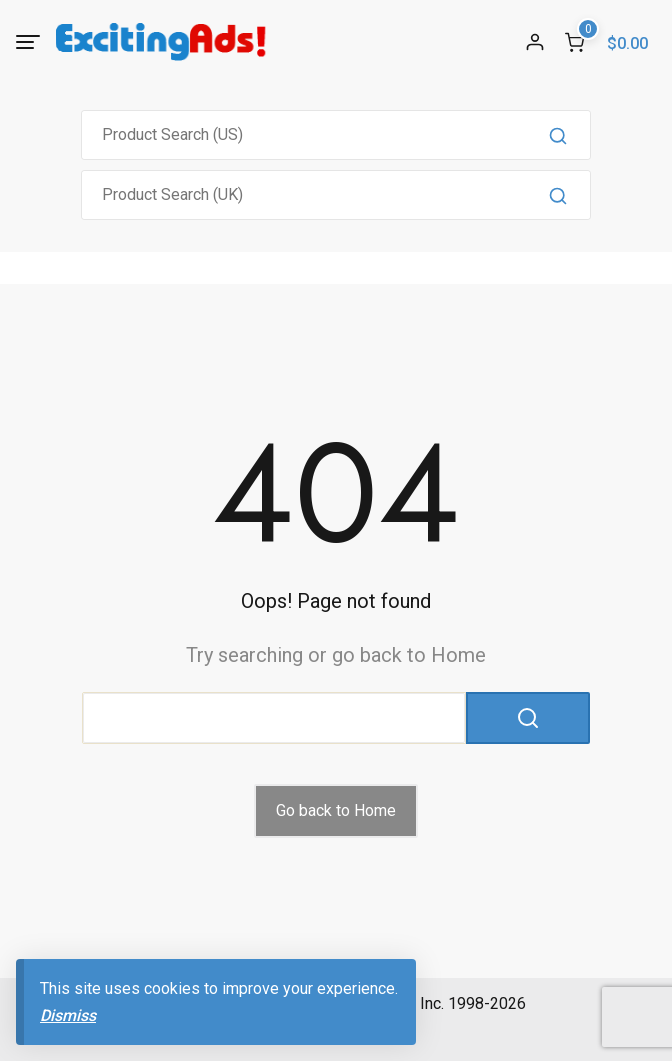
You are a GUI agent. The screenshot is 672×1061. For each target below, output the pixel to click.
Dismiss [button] (68, 1015)
